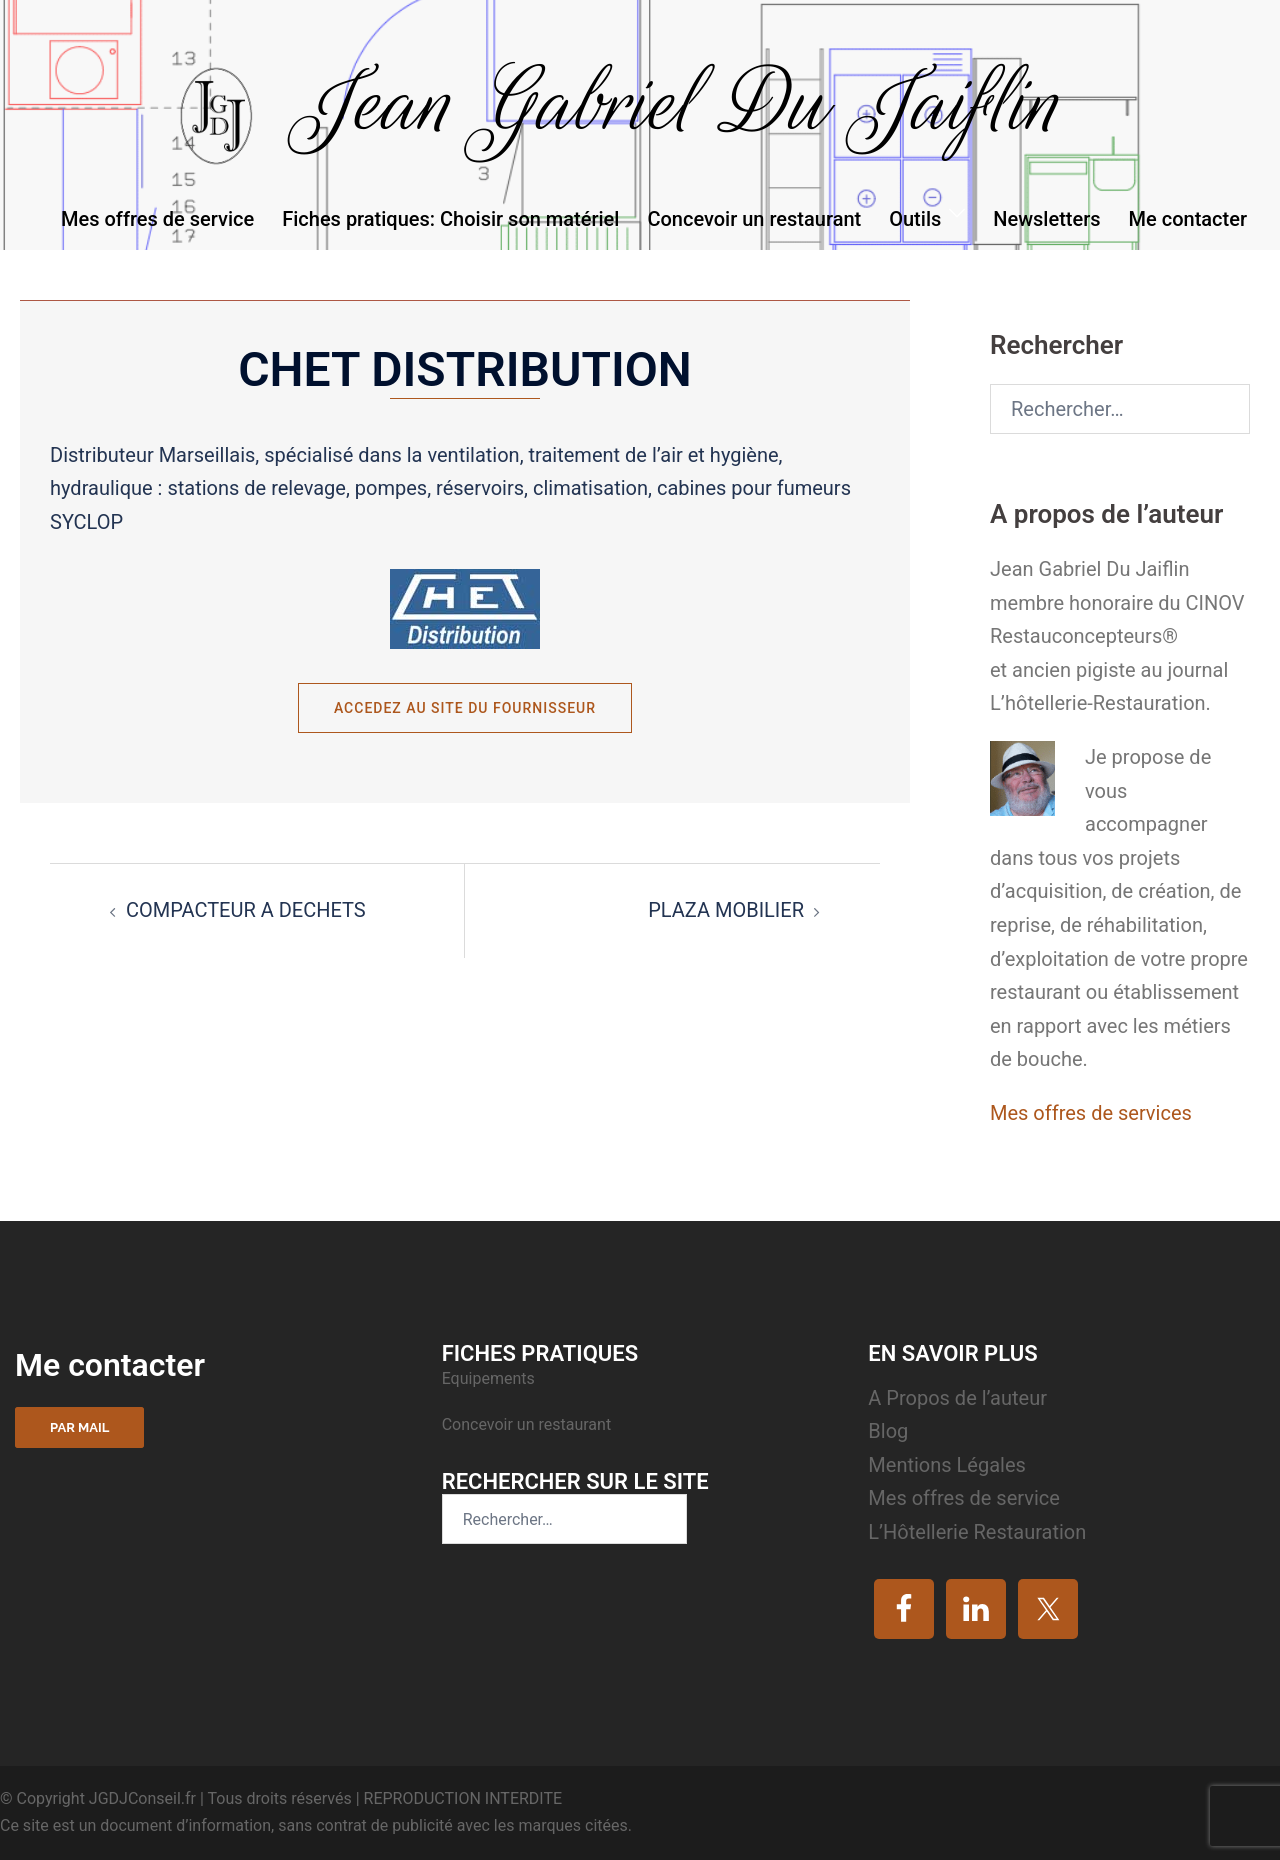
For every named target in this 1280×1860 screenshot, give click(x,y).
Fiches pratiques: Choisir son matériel (450, 219)
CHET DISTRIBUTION (465, 369)
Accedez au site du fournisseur (465, 708)
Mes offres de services (1091, 1113)
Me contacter (1188, 219)
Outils (915, 219)
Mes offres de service (157, 219)
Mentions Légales (947, 1465)
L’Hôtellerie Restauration (977, 1532)
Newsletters (1046, 219)
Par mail (79, 1427)
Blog (888, 1431)
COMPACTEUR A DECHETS (246, 910)
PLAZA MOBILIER (726, 910)
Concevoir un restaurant (754, 219)
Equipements (490, 1378)
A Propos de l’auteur (957, 1398)
